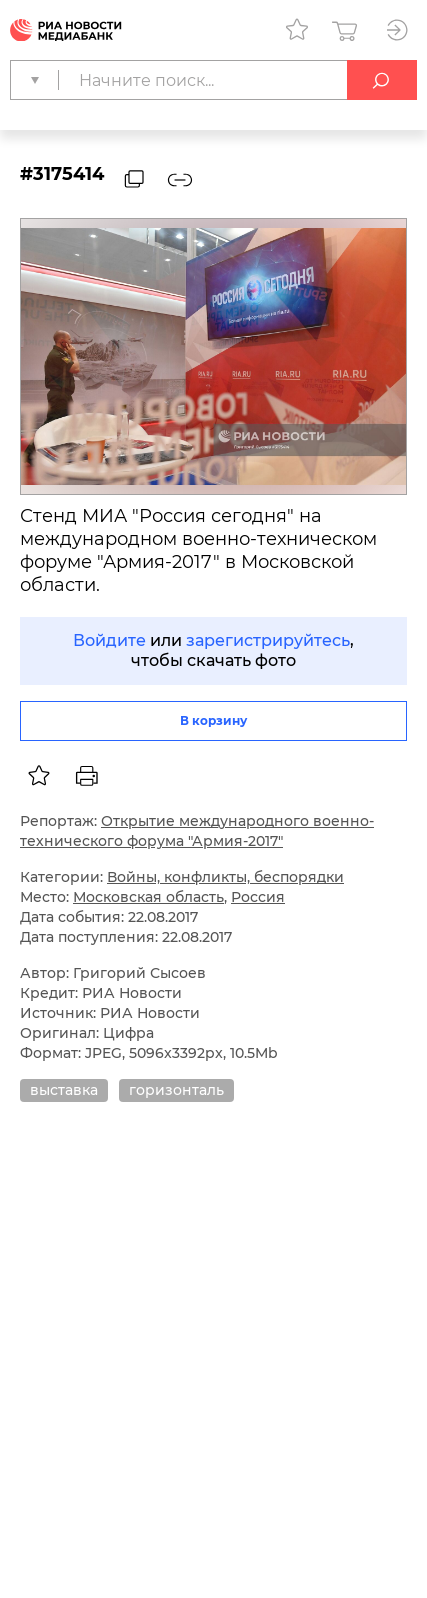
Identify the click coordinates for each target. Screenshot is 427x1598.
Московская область (148, 897)
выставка (64, 1090)
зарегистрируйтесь (268, 640)
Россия (258, 897)
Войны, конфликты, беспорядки (225, 877)
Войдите (109, 640)
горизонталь (176, 1090)
